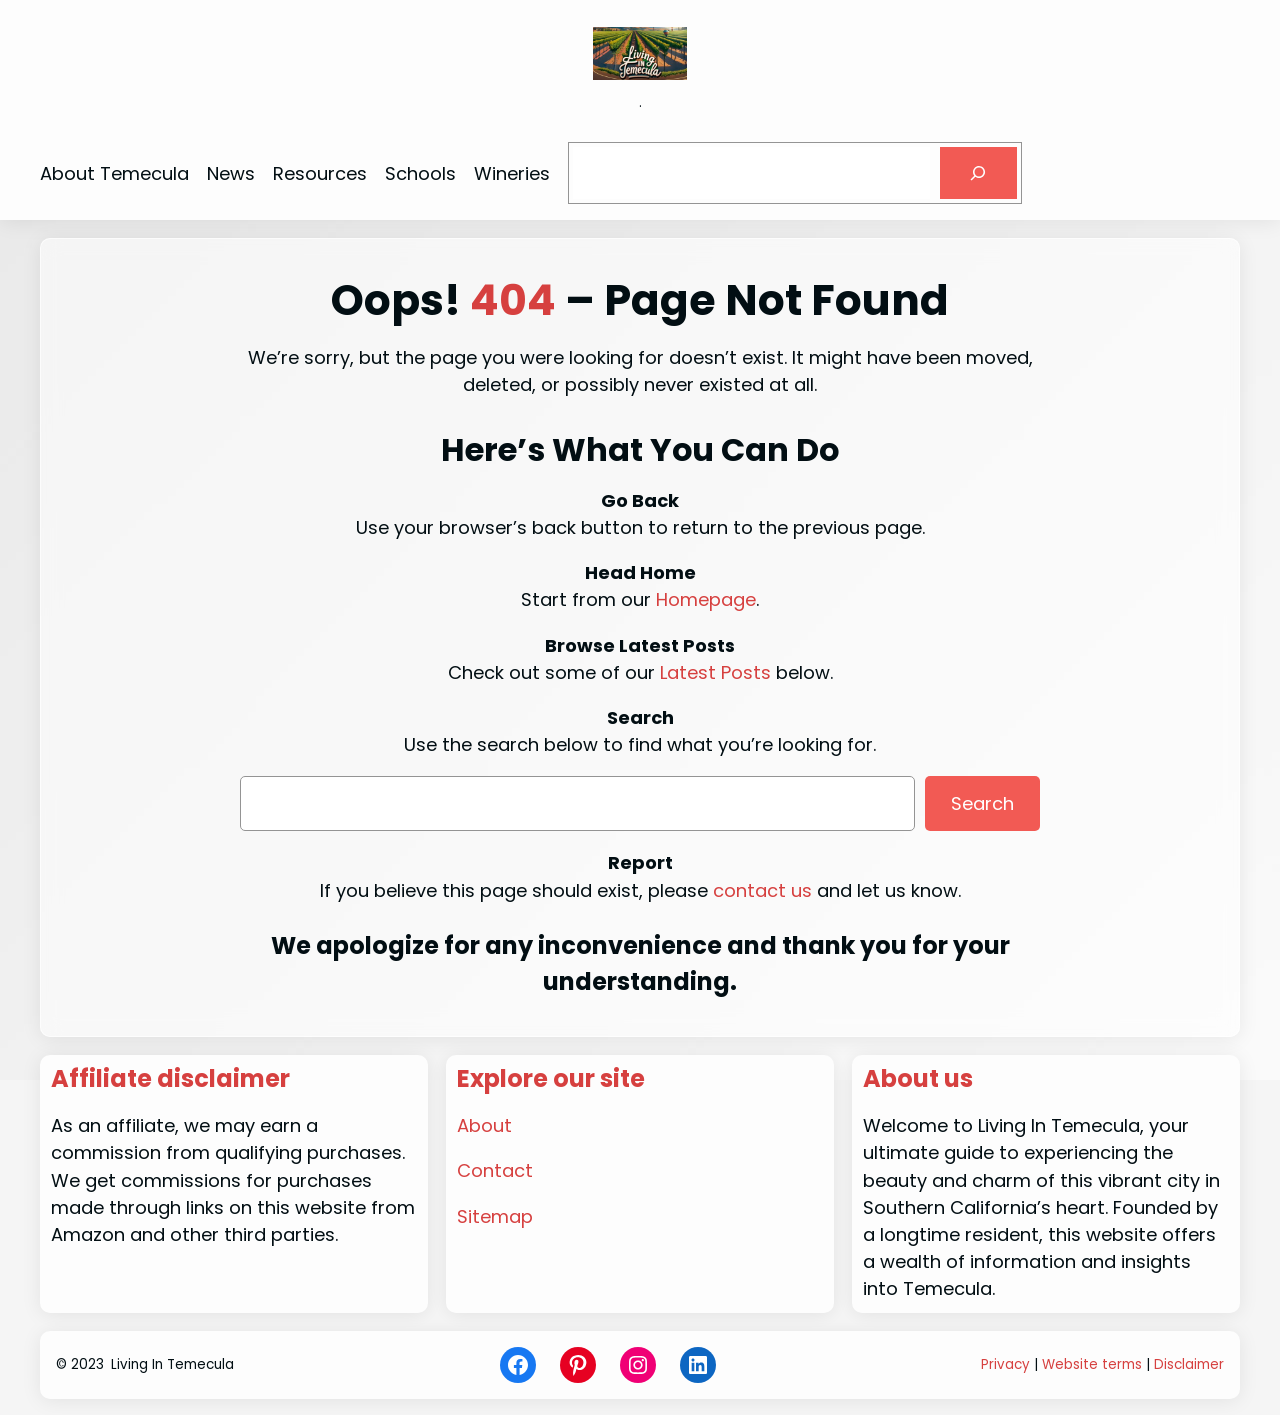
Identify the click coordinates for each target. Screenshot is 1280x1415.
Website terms (1092, 1364)
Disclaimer (1189, 1364)
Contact (495, 1170)
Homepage (706, 599)
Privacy (1005, 1364)
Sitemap (495, 1216)
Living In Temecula (172, 1364)
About (484, 1125)
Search (982, 803)
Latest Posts (715, 672)
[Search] (978, 173)
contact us (762, 890)
